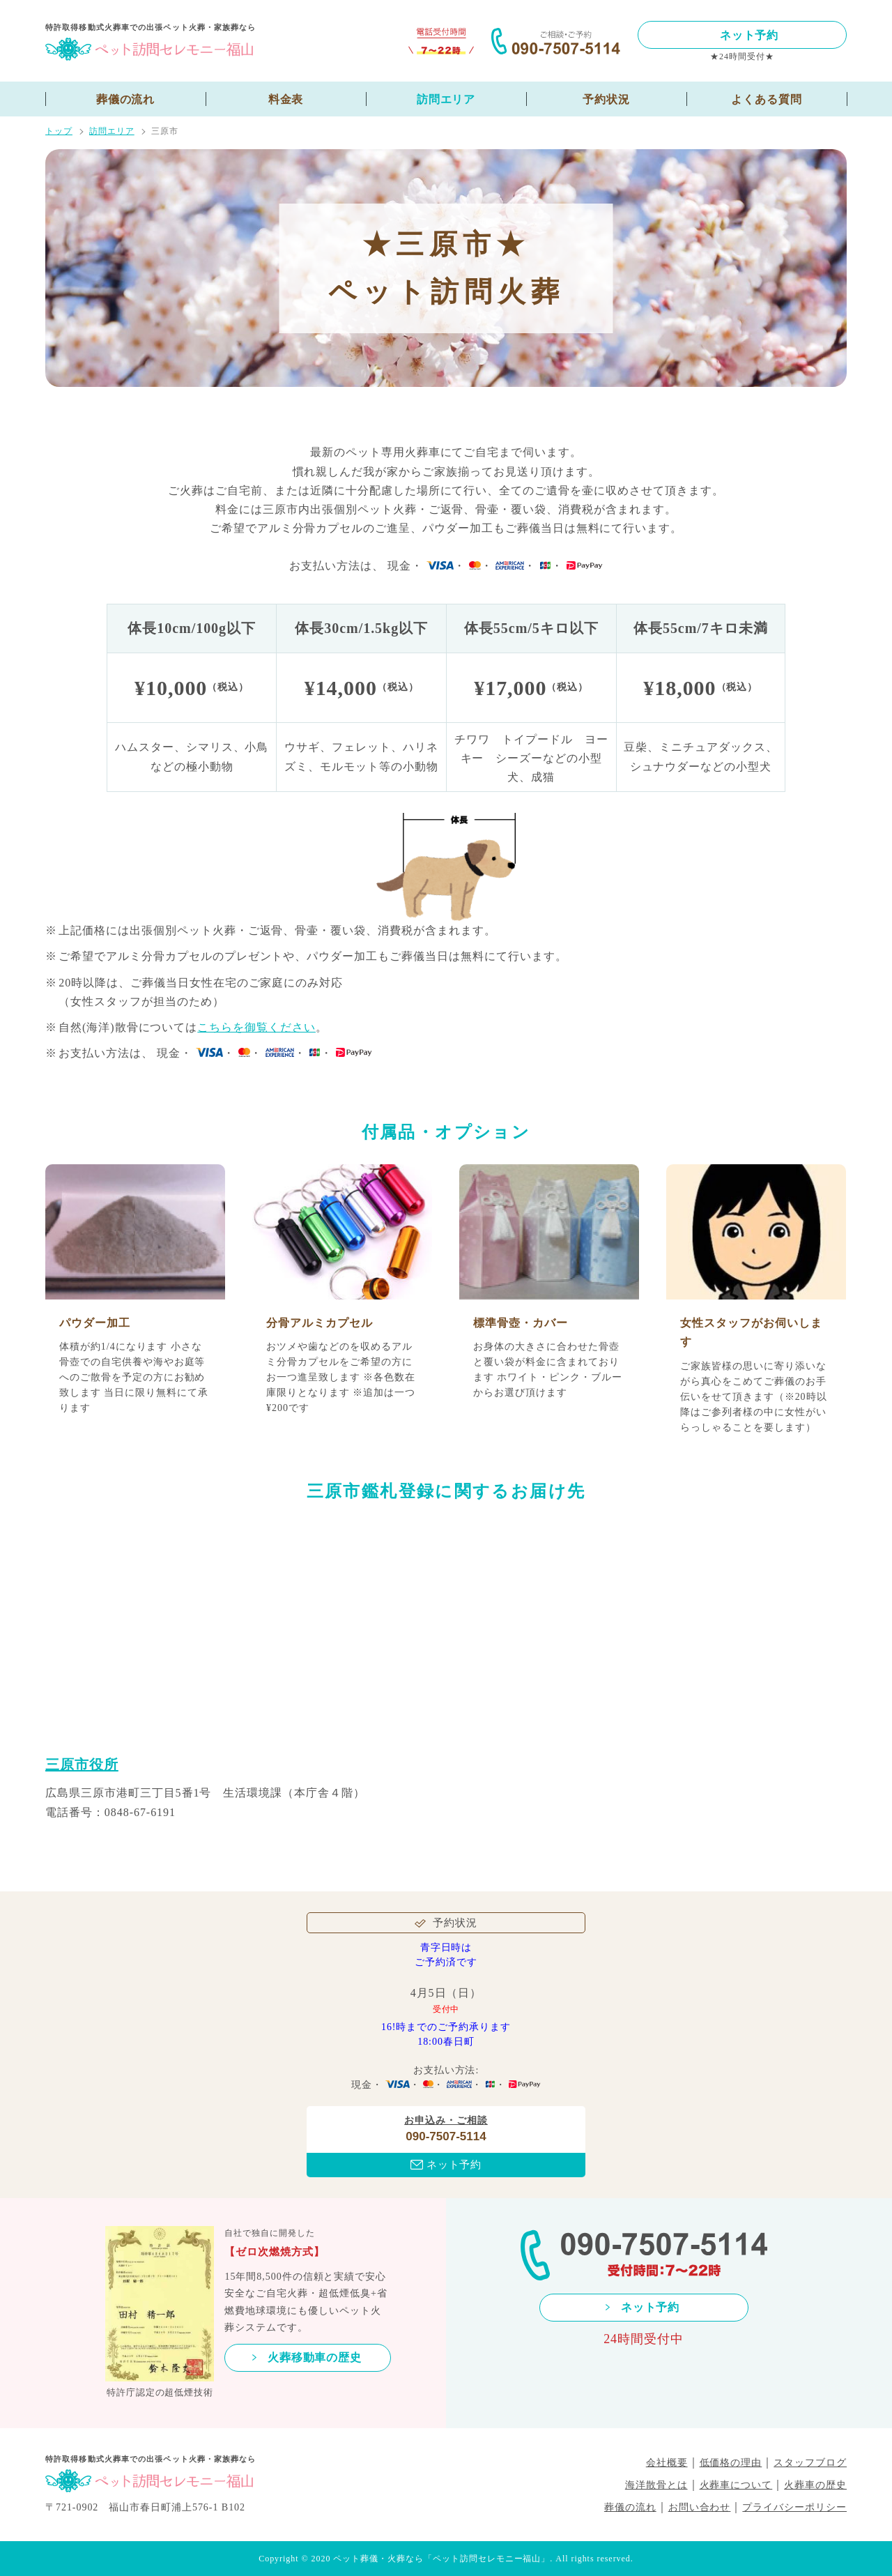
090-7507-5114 (446, 2136)
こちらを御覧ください (256, 1027)
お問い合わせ (699, 2507)
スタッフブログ (810, 2462)
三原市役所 (81, 1764)
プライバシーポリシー (794, 2507)
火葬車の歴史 (815, 2485)
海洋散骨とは (656, 2485)
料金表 (286, 99)
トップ (58, 131)
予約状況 (606, 99)
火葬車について (736, 2485)
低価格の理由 (731, 2462)
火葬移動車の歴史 (315, 2357)
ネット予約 (749, 35)
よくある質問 (766, 99)
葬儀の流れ (125, 99)
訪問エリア (446, 99)
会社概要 (667, 2462)
